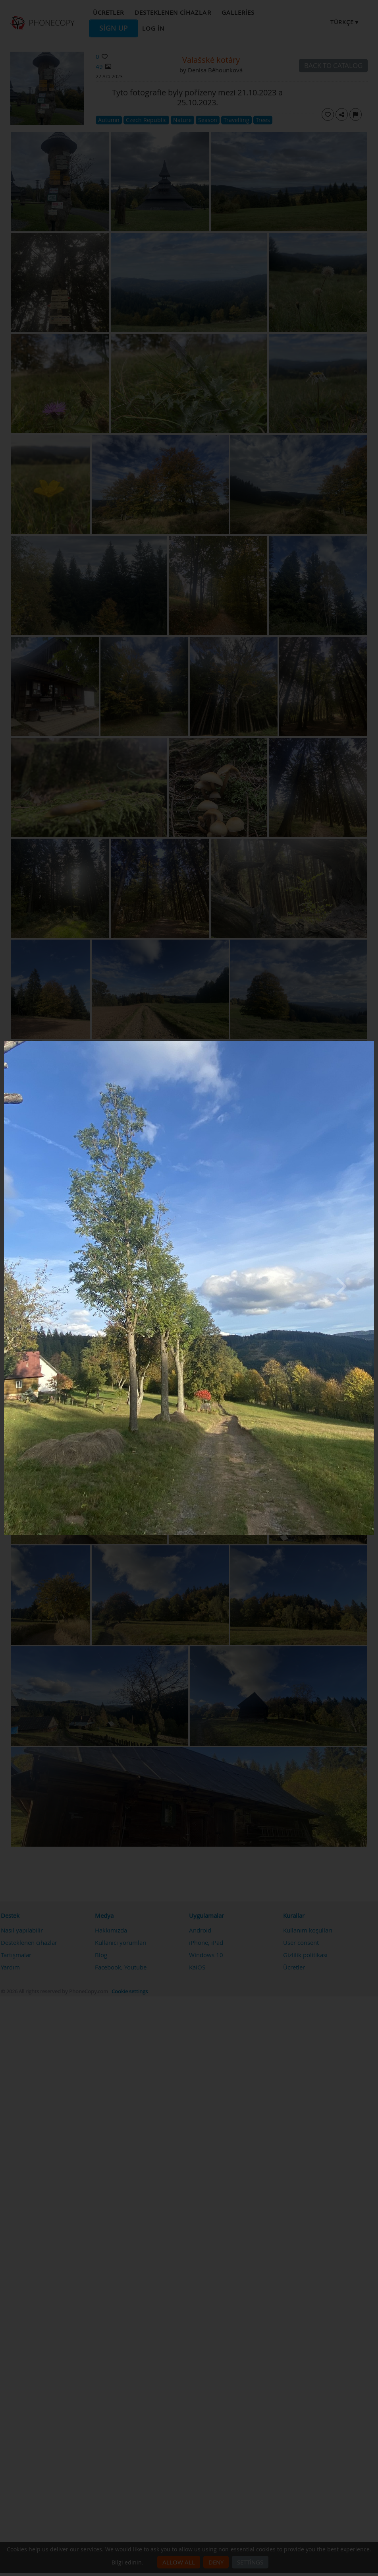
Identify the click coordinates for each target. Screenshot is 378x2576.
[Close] (372, 1043)
